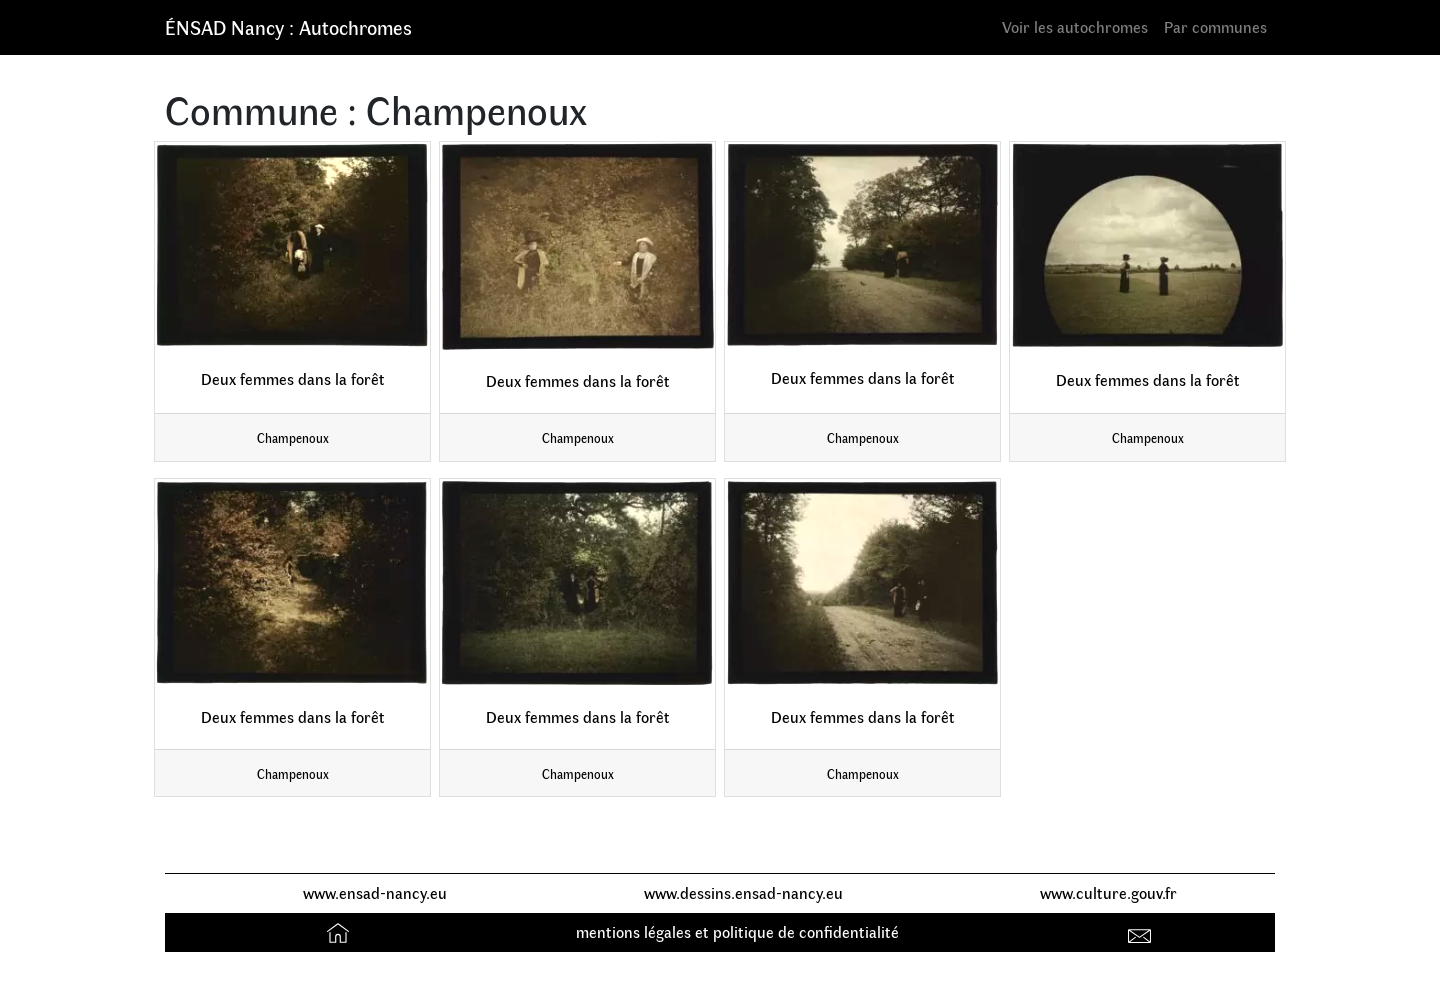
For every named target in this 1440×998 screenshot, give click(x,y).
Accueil (340, 931)
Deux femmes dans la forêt (293, 378)
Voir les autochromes (1075, 26)
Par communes (1215, 26)
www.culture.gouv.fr (1108, 892)
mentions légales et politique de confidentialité (737, 931)
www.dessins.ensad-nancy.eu (743, 892)
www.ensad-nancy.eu (375, 892)
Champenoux (293, 437)
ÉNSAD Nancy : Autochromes (288, 26)
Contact (1142, 931)
